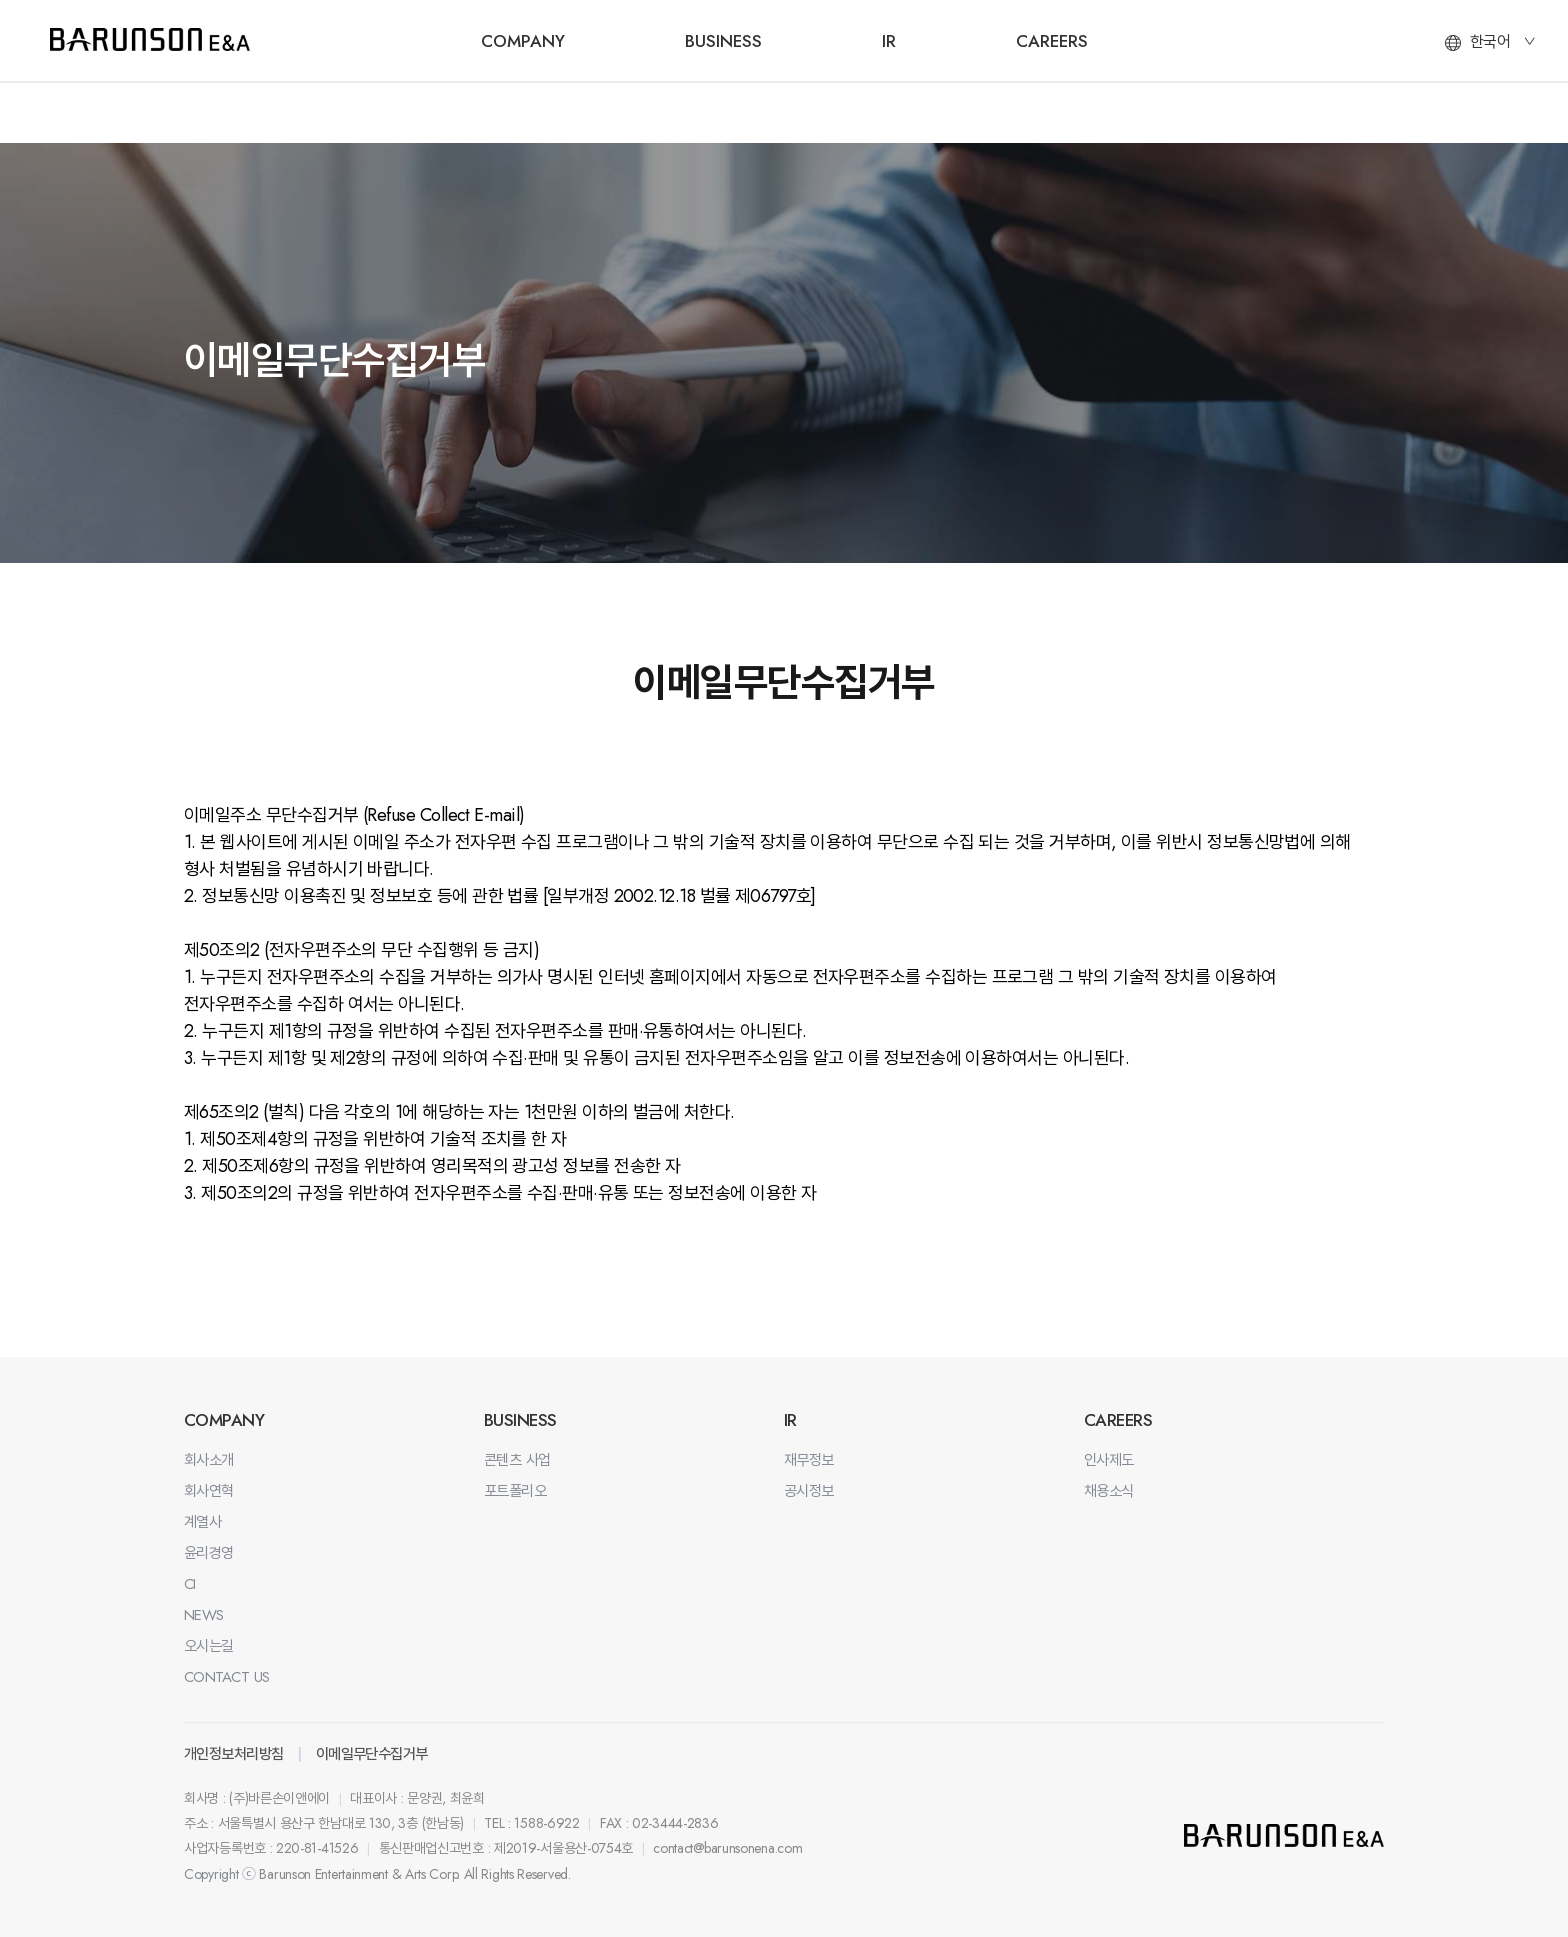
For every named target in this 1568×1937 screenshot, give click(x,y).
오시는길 (209, 1646)
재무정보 (809, 1460)
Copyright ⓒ (220, 1874)
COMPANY (523, 41)
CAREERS (1052, 41)
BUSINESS (723, 41)
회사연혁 (209, 1491)
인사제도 (1109, 1460)
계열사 (202, 1522)
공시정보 (809, 1491)
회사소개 (209, 1460)
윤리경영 (209, 1553)
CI (190, 1584)
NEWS (204, 1615)
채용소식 (1109, 1491)
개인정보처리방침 (234, 1754)
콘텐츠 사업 (517, 1460)
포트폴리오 (515, 1491)
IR (889, 41)
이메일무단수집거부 (372, 1754)
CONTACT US (227, 1677)
